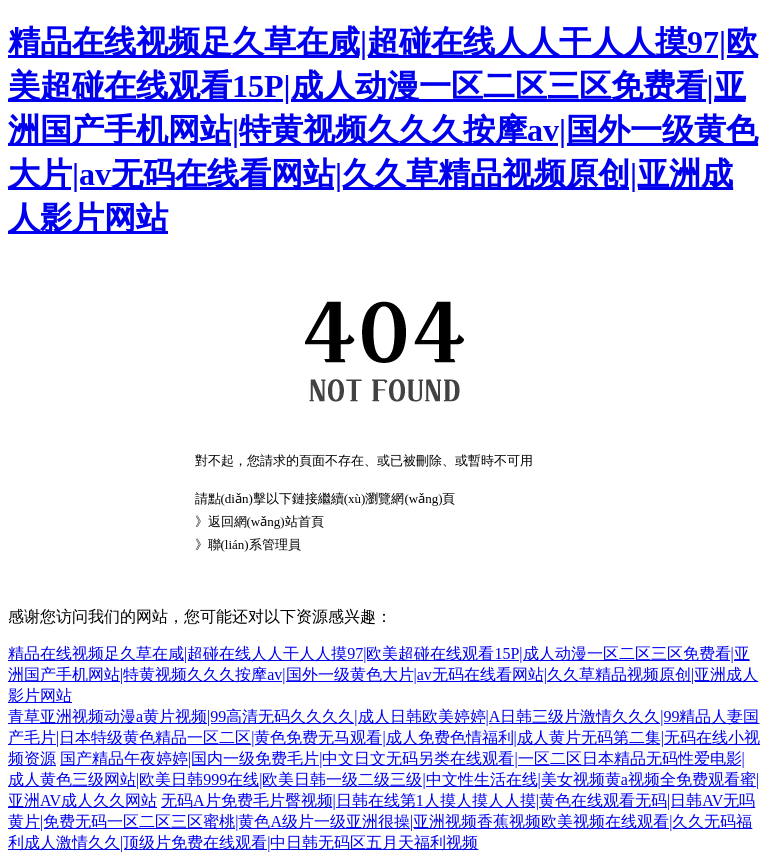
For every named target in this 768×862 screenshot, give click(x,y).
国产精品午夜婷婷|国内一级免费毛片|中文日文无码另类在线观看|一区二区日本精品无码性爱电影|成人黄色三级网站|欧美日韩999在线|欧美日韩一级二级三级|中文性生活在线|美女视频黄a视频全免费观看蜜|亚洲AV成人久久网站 (383, 779)
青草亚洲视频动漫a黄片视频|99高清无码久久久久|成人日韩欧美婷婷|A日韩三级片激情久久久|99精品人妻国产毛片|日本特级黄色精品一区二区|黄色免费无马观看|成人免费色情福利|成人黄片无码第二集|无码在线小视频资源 (384, 737)
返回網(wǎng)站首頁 (266, 521)
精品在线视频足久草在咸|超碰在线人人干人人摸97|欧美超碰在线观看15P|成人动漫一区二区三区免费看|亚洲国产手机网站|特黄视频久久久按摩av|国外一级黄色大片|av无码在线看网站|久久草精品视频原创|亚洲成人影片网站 (383, 130)
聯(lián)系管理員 (254, 544)
